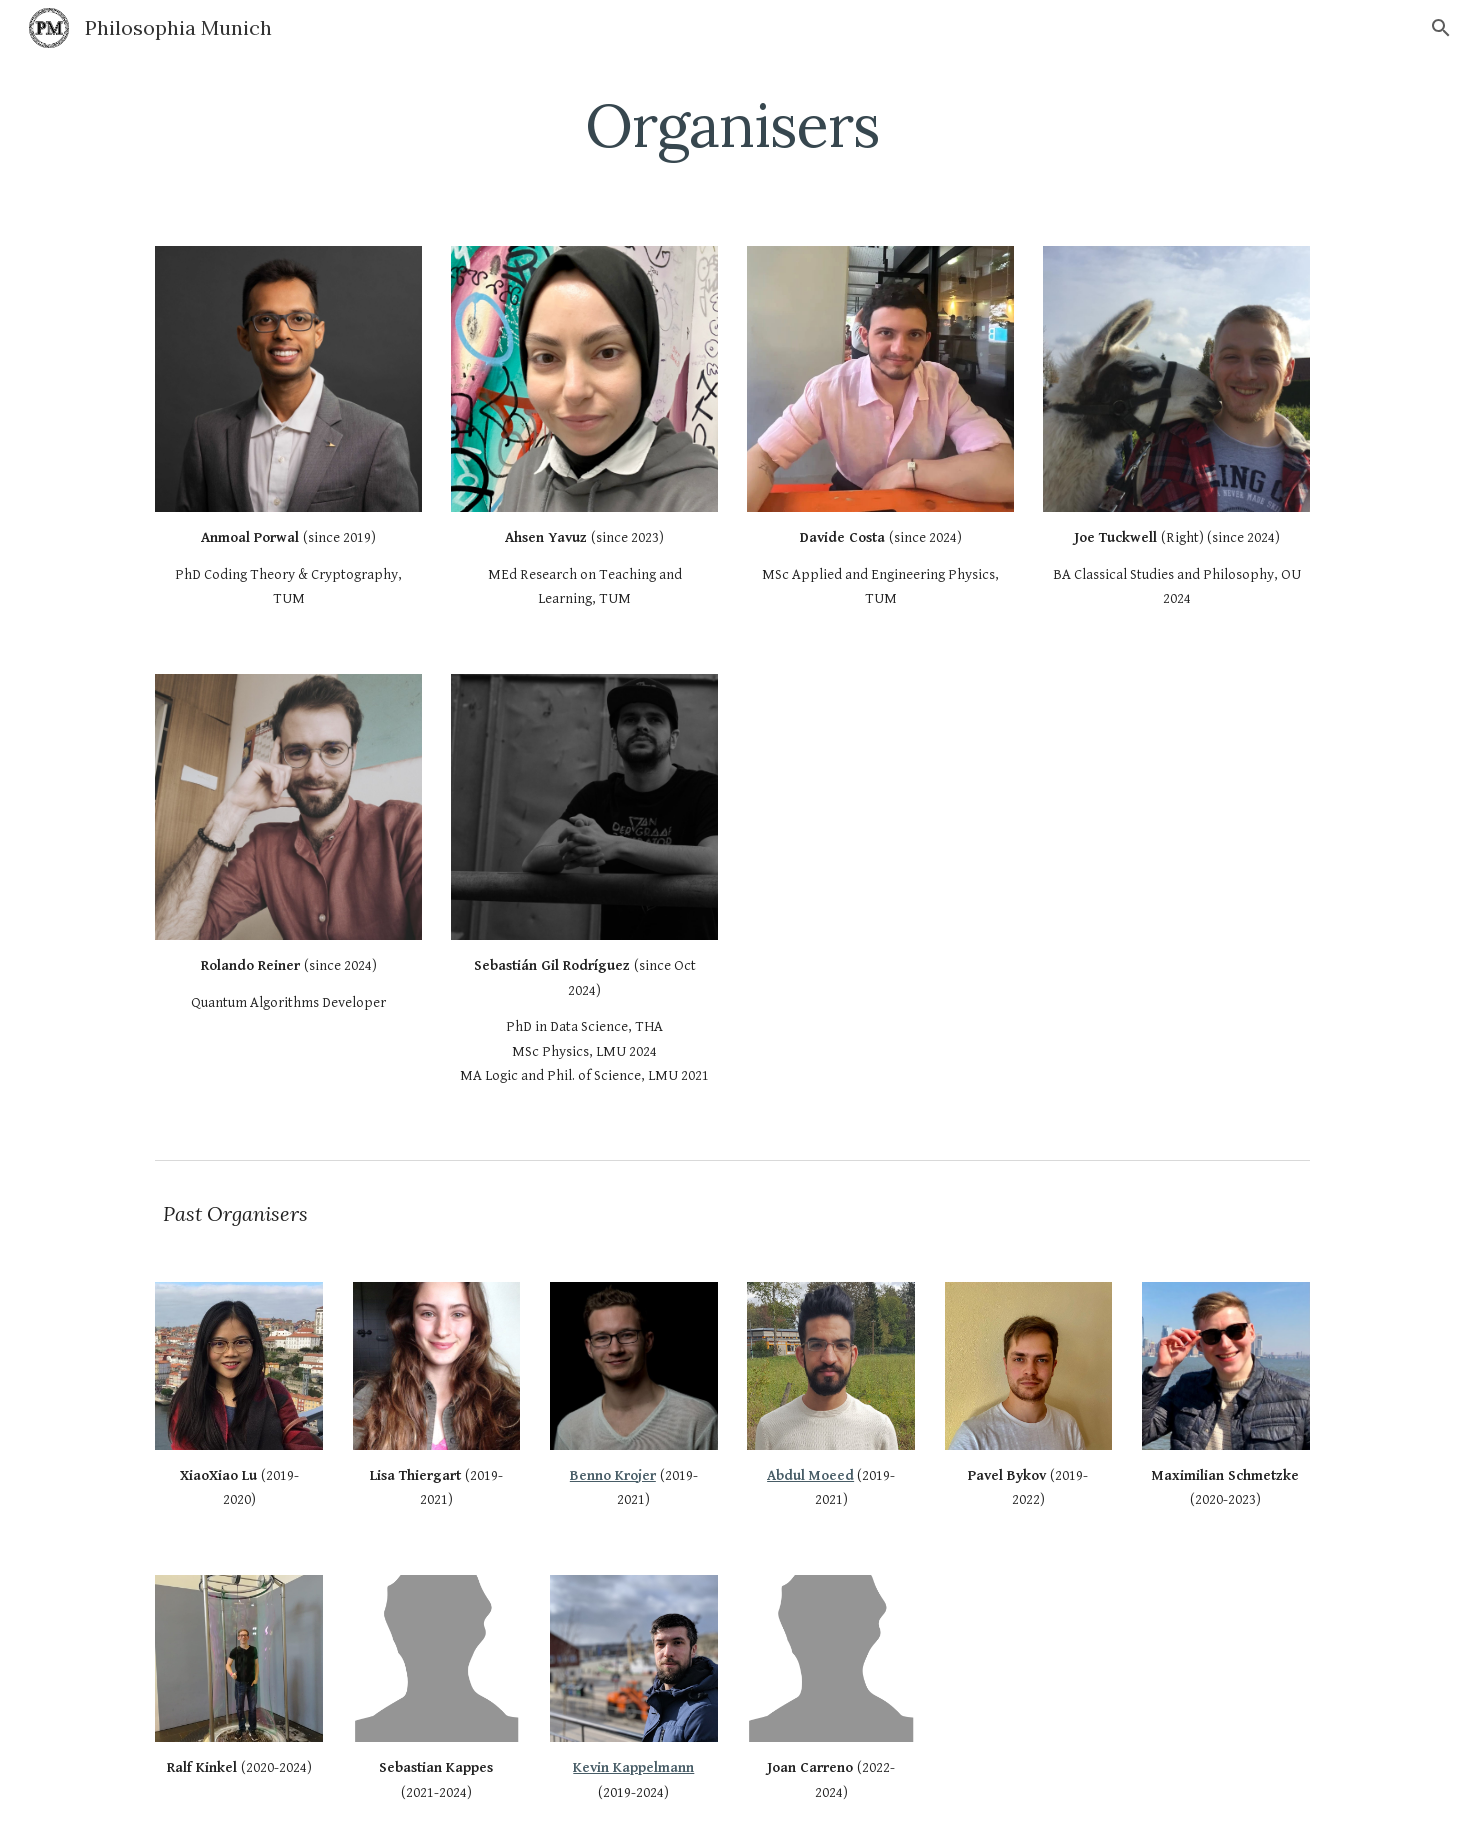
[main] (733, 125)
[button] (1441, 28)
